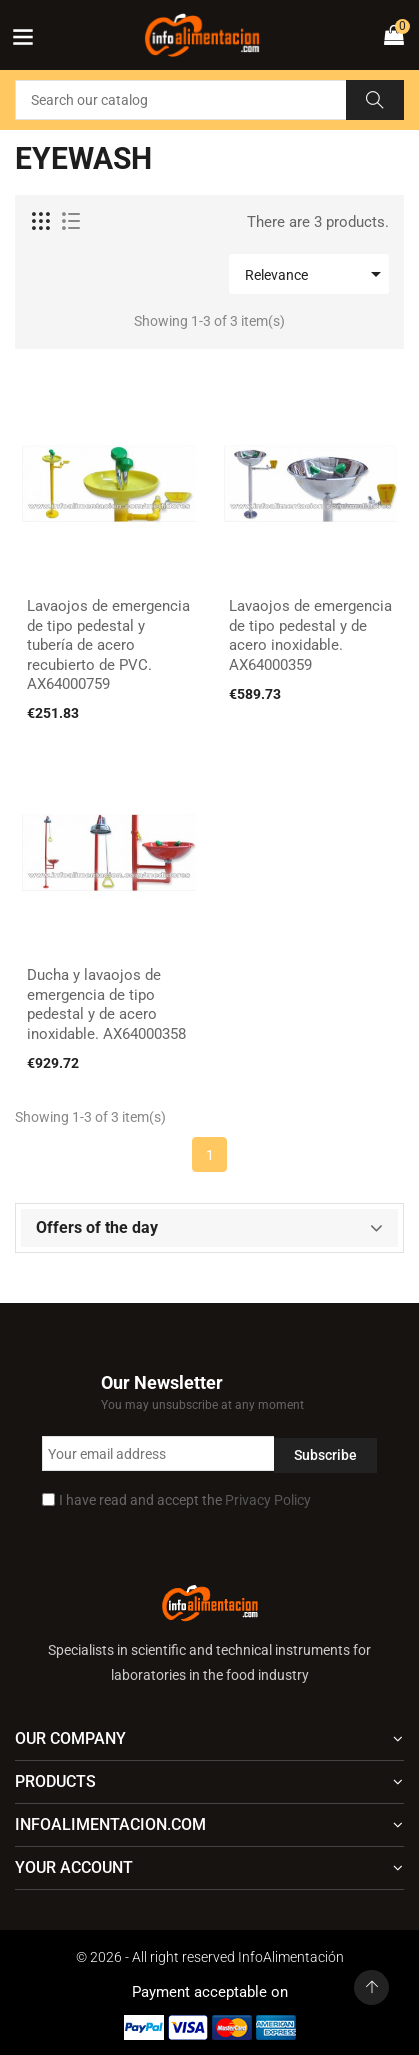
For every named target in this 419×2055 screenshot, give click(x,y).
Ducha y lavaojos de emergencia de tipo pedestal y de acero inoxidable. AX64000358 (106, 1004)
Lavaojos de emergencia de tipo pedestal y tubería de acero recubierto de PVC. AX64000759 (108, 645)
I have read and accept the (185, 1500)
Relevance (316, 274)
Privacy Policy (268, 1500)
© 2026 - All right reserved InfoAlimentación (210, 1957)
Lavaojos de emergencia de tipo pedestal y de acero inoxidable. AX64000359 (310, 635)
